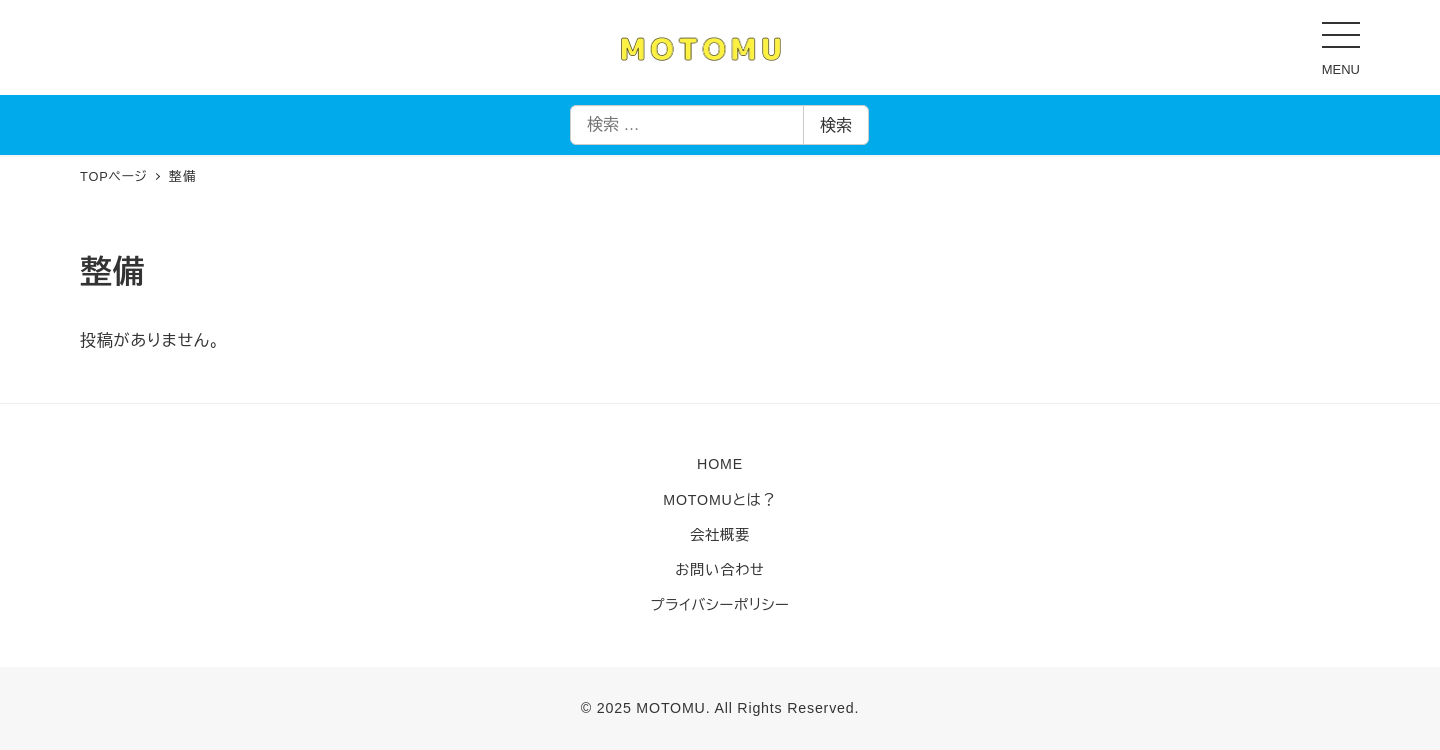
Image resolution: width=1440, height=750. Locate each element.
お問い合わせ (719, 570)
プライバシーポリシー (719, 605)
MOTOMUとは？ (719, 500)
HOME (720, 464)
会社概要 (720, 535)
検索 (836, 125)
